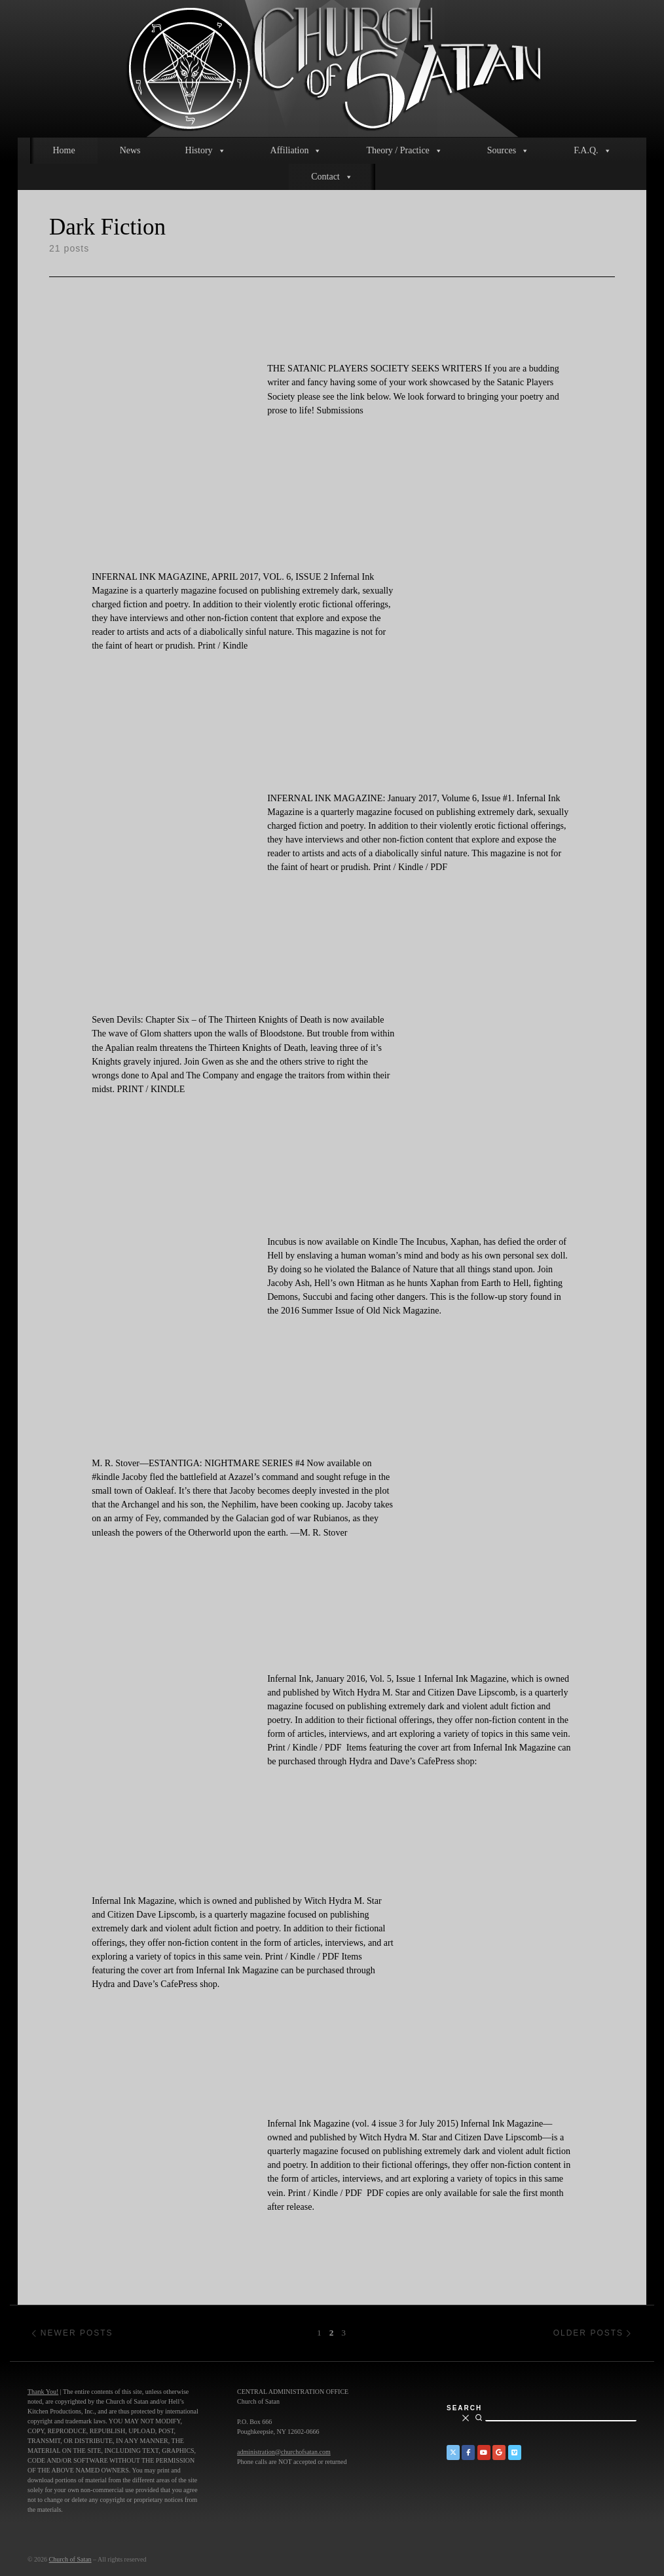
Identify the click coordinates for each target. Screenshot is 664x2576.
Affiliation (296, 151)
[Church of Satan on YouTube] (483, 2452)
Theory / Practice (404, 151)
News (130, 150)
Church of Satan (70, 2559)
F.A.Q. (592, 151)
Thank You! (43, 2391)
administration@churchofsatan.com (284, 2451)
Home (63, 150)
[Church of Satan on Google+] (499, 2452)
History (205, 151)
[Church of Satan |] (332, 66)
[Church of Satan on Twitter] (453, 2452)
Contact (332, 177)
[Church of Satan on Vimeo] (514, 2452)
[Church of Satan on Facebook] (468, 2452)
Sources (508, 151)
